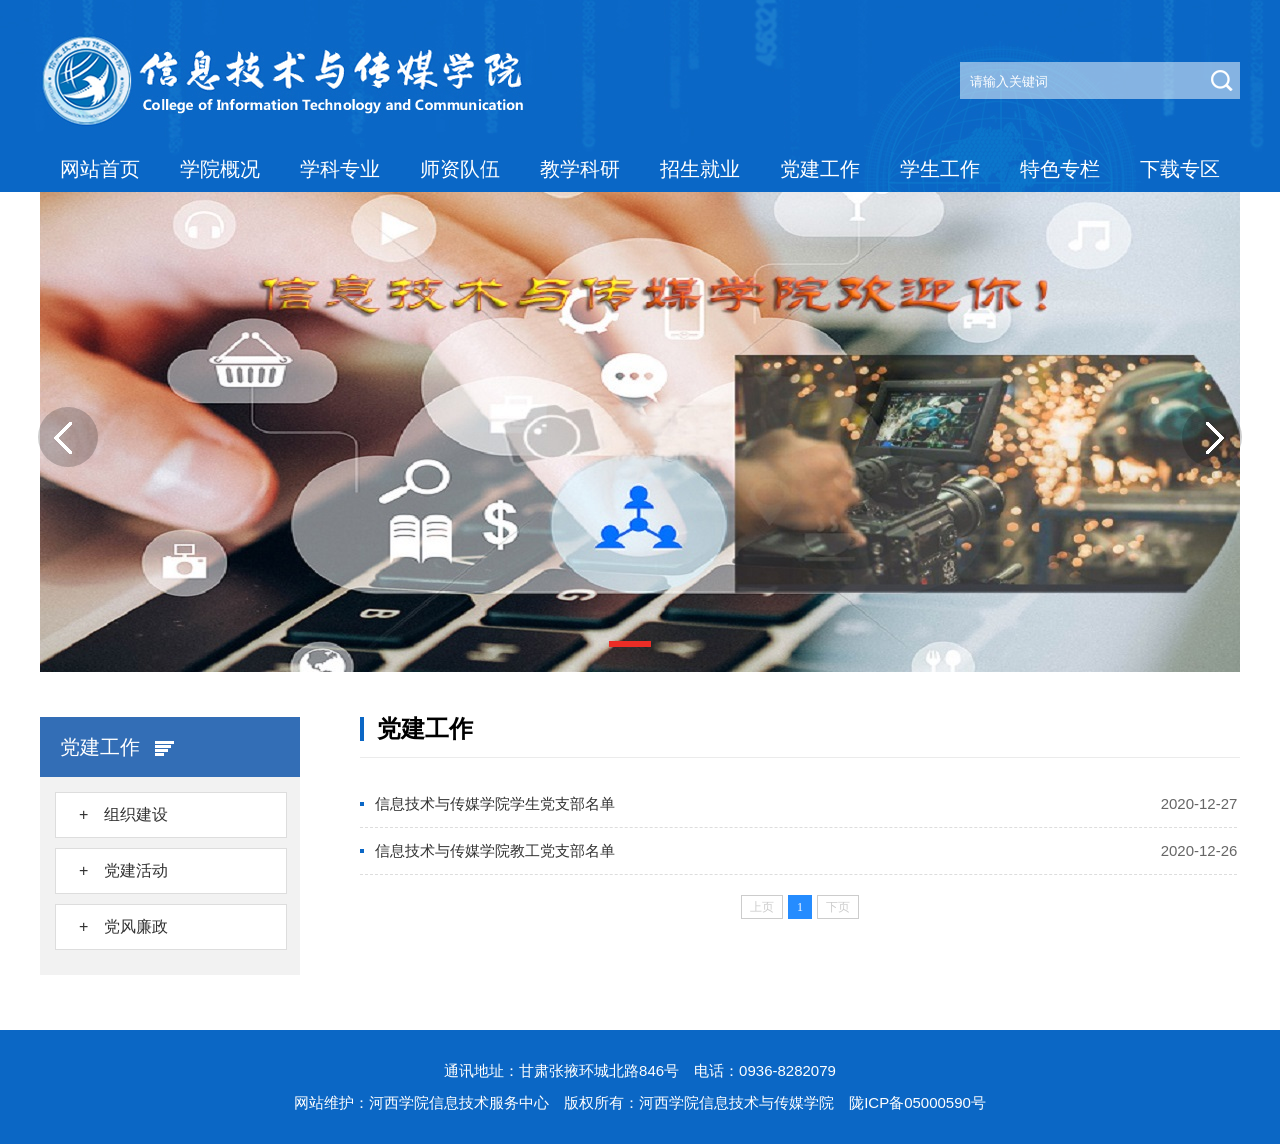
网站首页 (100, 169)
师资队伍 (460, 169)
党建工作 (820, 169)
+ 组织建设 (123, 814)
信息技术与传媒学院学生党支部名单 (495, 803)
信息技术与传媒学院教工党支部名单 (495, 850)
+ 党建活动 (123, 870)
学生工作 (940, 169)
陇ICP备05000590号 (917, 1102)
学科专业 (340, 169)
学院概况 (220, 169)
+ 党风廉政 (123, 926)
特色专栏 (1060, 169)
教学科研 (580, 169)
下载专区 (1180, 169)
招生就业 (700, 169)
